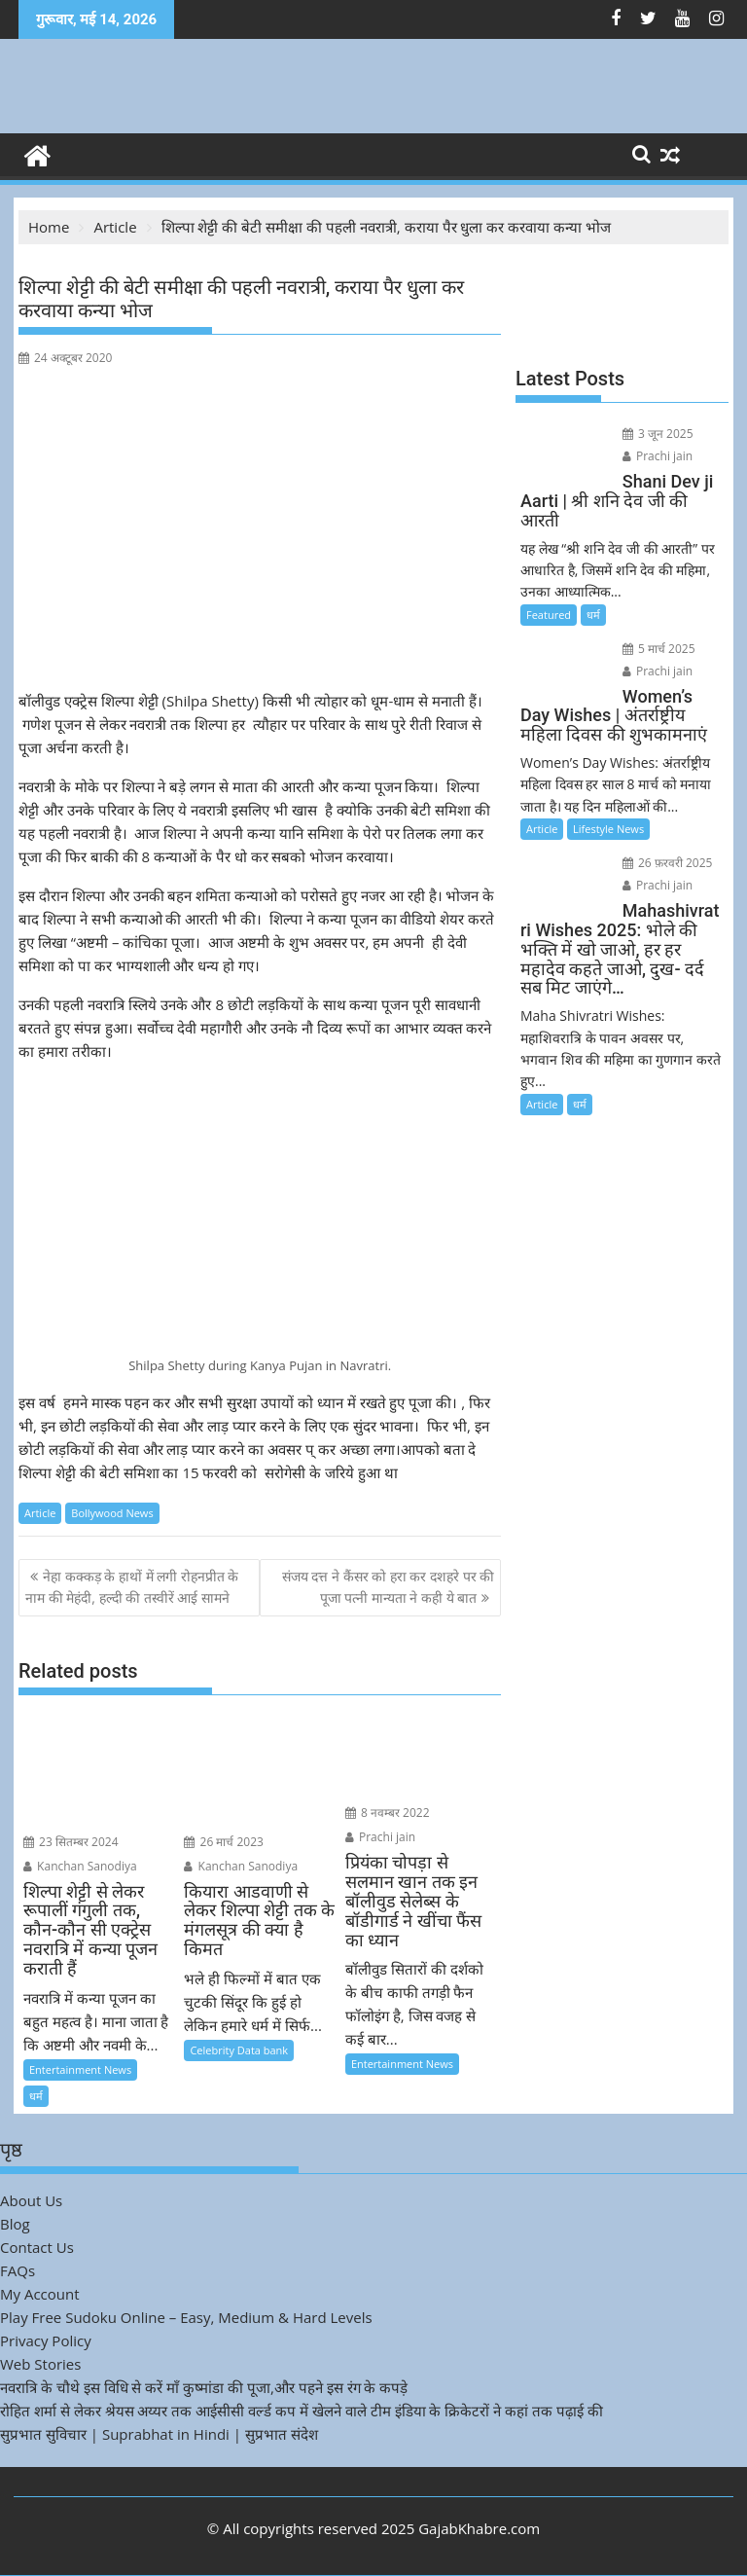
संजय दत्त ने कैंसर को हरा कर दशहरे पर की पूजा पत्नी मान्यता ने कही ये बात (388, 1587)
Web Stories (40, 2364)
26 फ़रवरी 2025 (667, 862)
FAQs (17, 2270)
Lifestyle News (608, 828)
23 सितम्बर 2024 (71, 1841)
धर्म (36, 2095)
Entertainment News (80, 2069)
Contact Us (37, 2247)
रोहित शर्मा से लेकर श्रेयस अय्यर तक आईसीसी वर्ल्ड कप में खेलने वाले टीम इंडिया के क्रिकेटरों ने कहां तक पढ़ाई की (301, 2410)
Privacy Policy (45, 2340)
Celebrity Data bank (239, 2050)
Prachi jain (380, 1837)
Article (39, 1513)
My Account (40, 2294)
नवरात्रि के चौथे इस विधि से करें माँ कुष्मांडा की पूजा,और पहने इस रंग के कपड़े (204, 2387)
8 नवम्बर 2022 (387, 1812)
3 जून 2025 (658, 433)
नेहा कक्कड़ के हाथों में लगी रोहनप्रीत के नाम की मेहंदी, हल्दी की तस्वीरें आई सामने (131, 1587)
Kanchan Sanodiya (80, 1866)
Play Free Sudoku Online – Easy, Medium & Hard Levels (186, 2317)
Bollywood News (112, 1513)
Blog (15, 2223)
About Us (31, 2200)
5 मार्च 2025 (658, 648)
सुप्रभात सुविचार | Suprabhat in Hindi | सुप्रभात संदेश (159, 2434)
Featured (548, 614)
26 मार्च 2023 (224, 1841)
